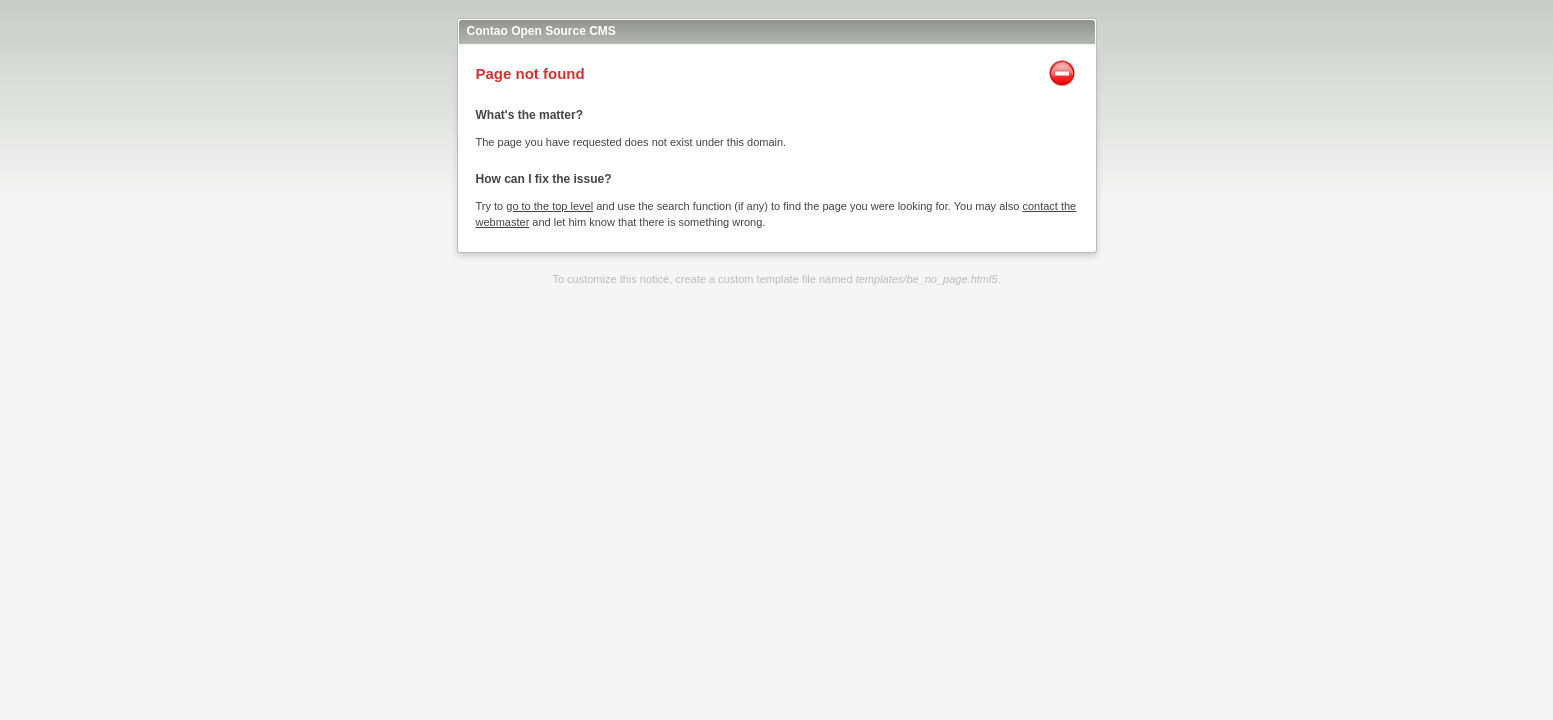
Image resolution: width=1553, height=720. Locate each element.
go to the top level (549, 206)
